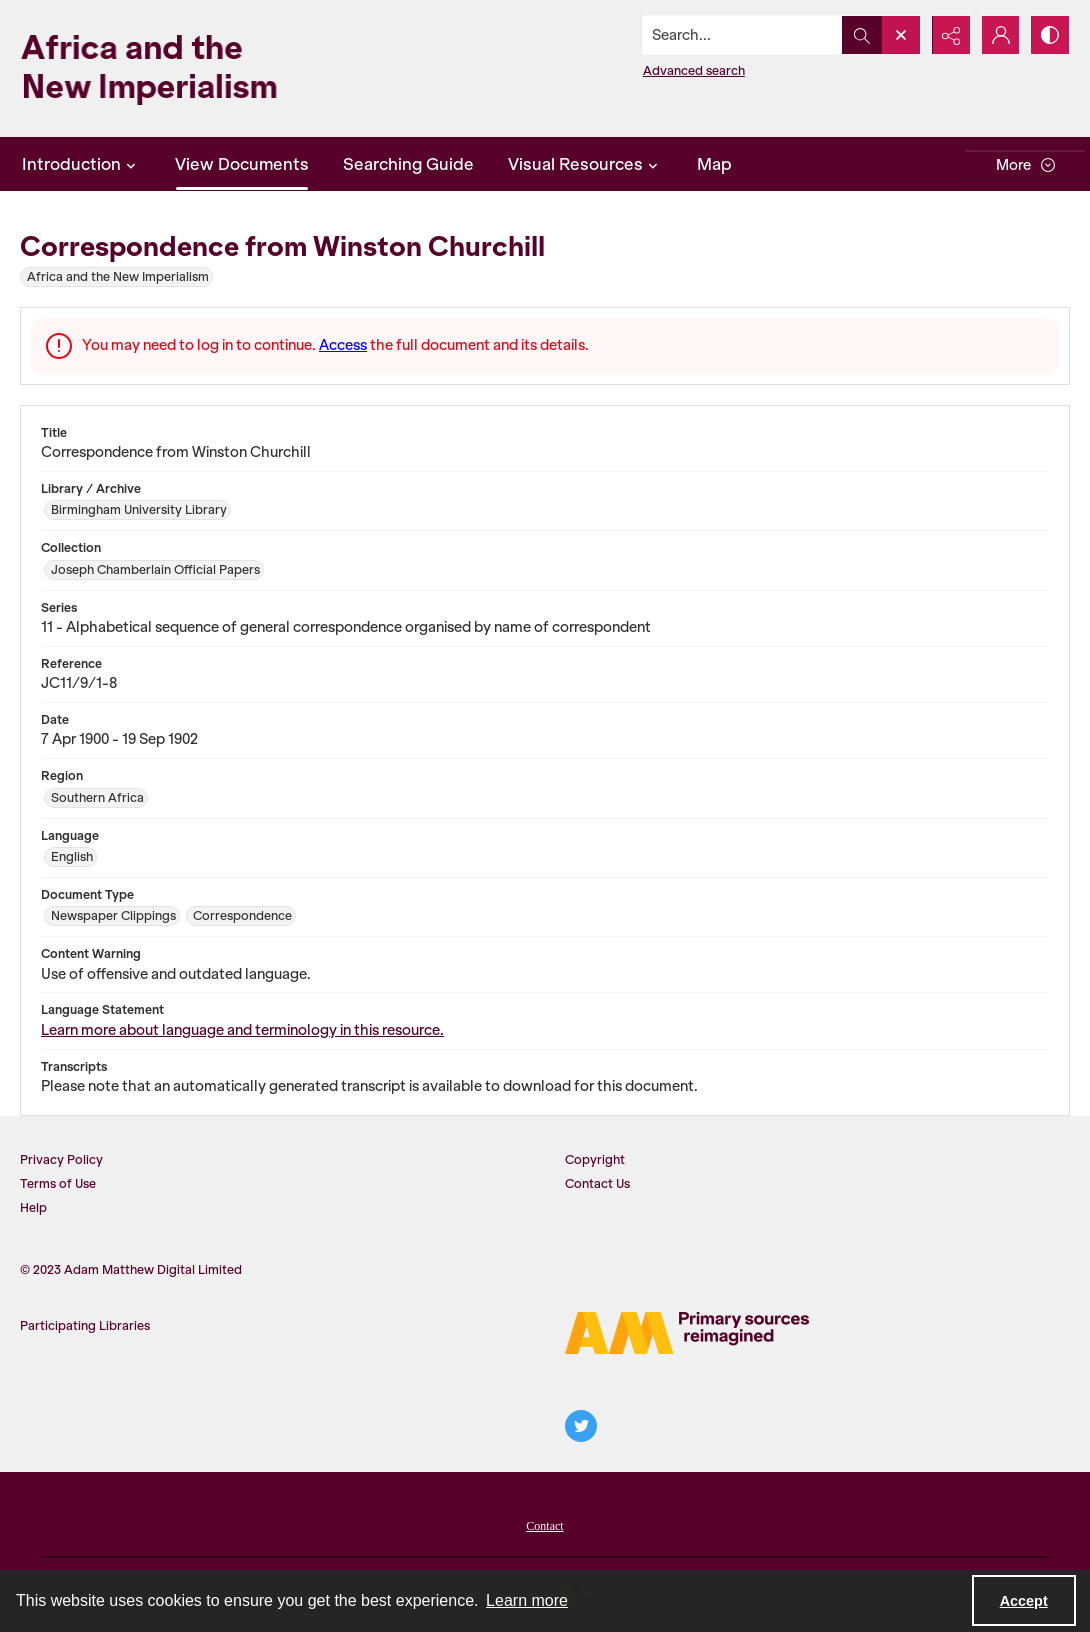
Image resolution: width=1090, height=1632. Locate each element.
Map (714, 164)
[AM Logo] (687, 1333)
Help (33, 1207)
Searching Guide (408, 164)
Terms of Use (58, 1183)
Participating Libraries (85, 1325)
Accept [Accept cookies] (1024, 1601)
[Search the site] (742, 35)
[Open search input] (900, 35)
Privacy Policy (61, 1159)
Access (343, 345)
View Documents (242, 164)
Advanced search (693, 70)
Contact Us (597, 1183)
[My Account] (1000, 35)
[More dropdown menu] (1025, 164)
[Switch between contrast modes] (1050, 35)
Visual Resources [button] (585, 164)
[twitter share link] (581, 1426)
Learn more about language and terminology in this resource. (242, 1030)
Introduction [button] (81, 164)
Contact (544, 1526)
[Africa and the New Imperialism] (180, 68)
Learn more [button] (527, 1600)
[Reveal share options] (950, 35)
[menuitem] (544, 1524)
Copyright (595, 1159)
